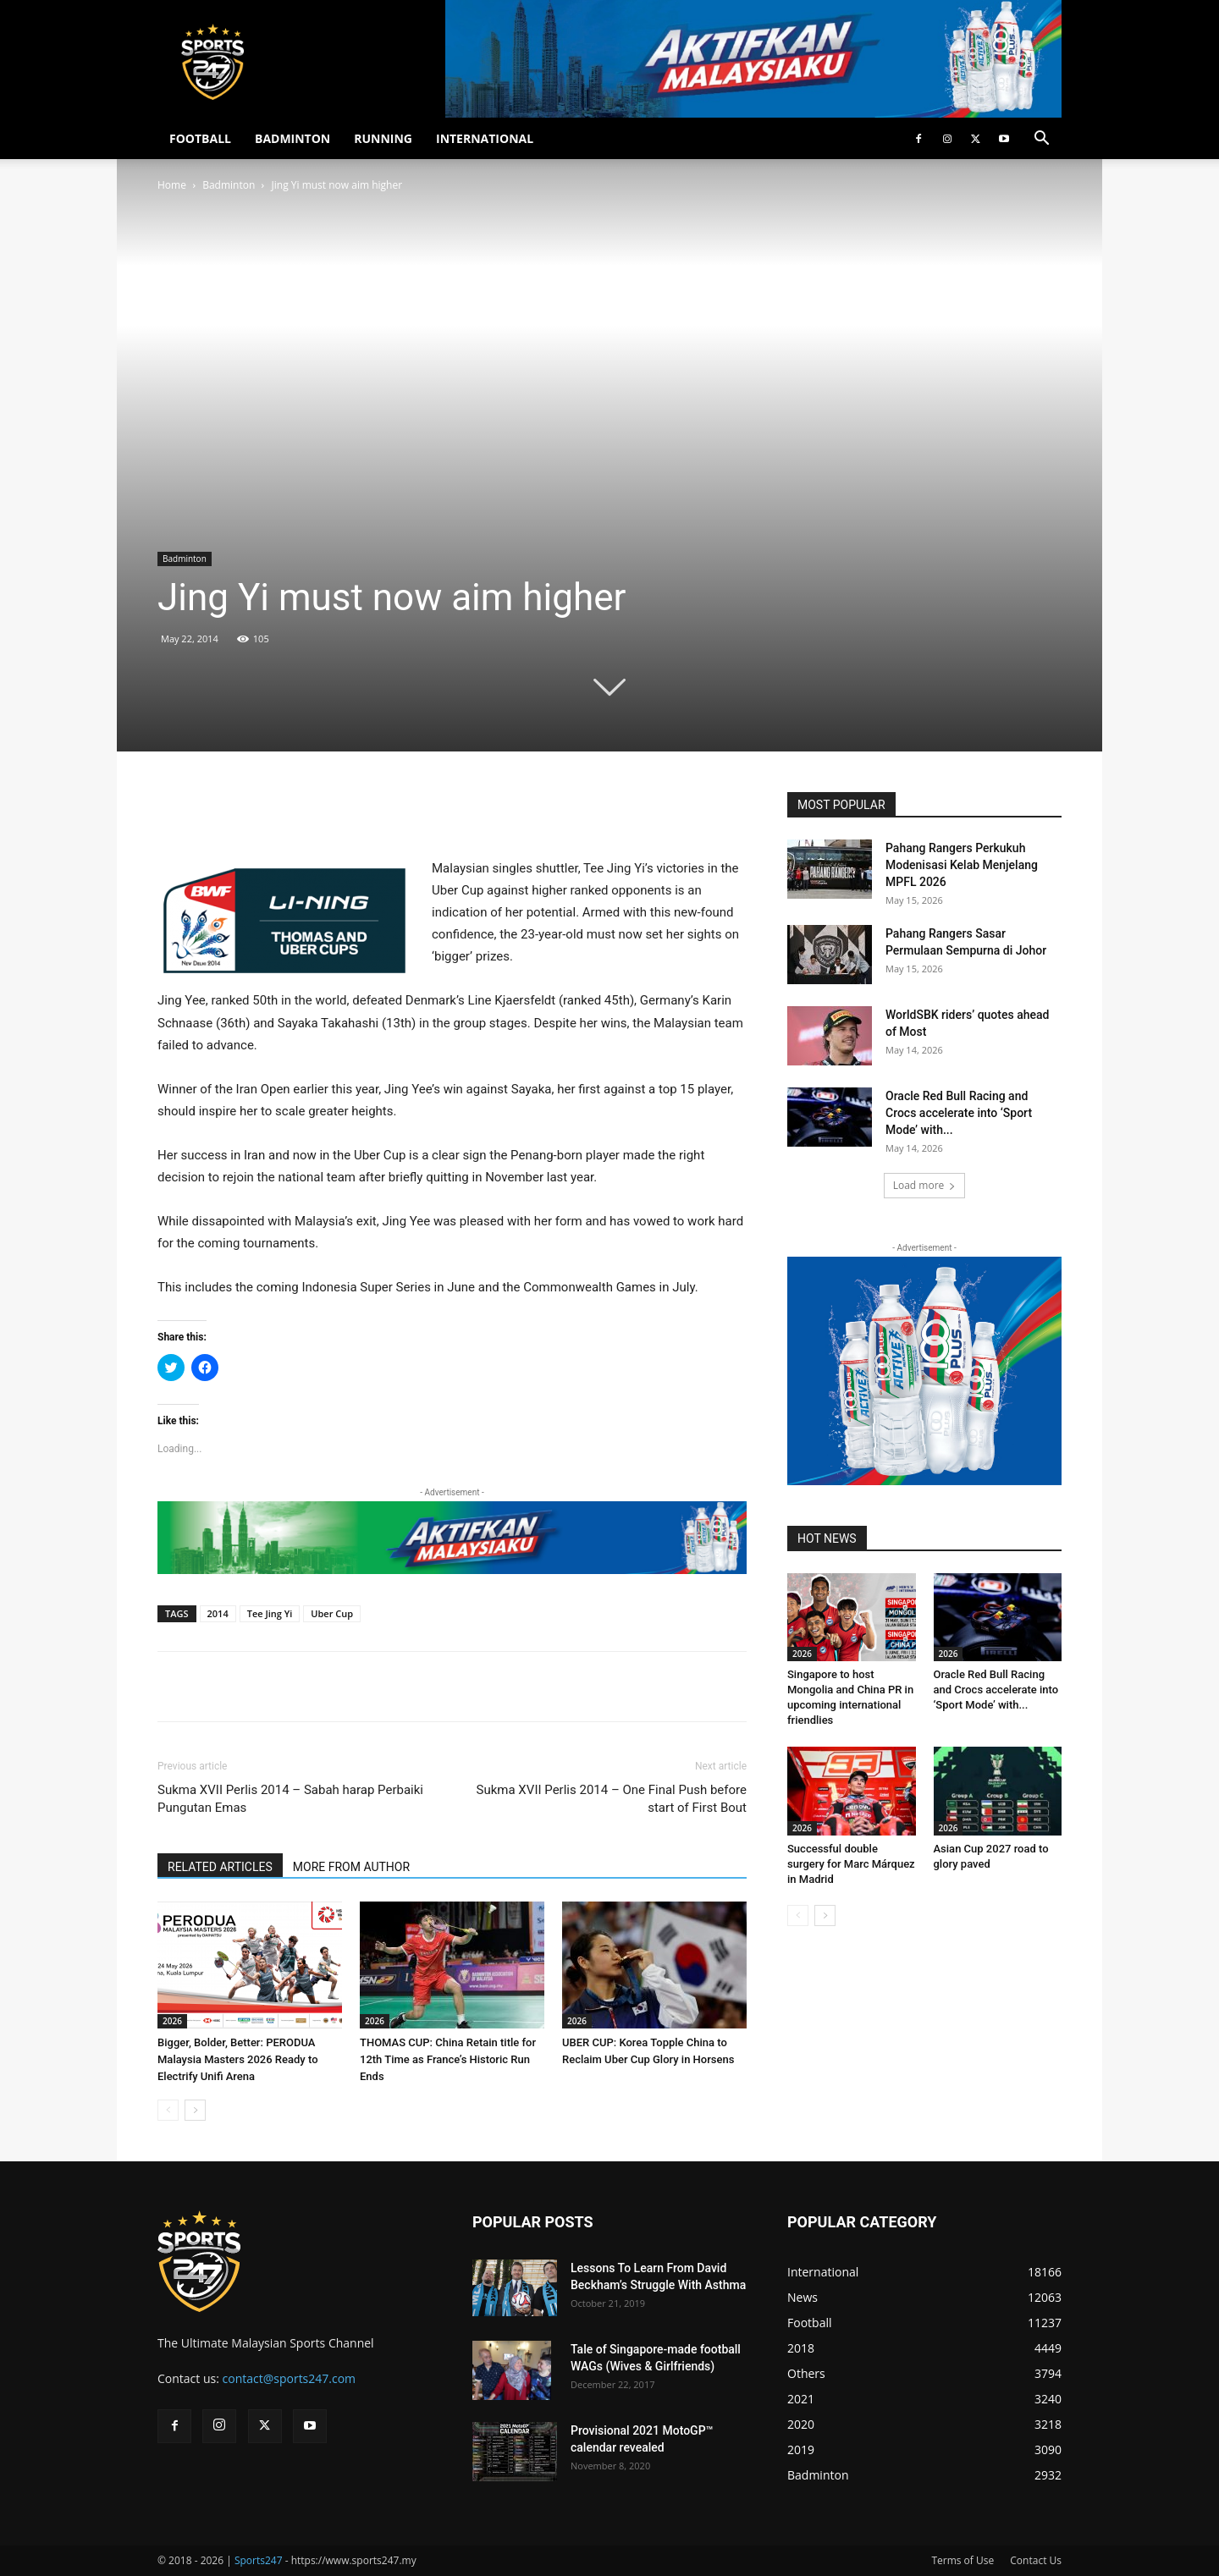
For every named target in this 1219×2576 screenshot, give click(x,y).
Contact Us (1036, 2560)
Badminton (228, 185)
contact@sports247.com (289, 2378)
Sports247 (258, 2560)
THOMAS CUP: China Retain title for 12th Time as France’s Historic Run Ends (448, 2059)
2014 (218, 1613)
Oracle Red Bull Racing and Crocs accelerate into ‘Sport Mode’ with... (958, 1113)
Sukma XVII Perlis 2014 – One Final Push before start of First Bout (612, 1798)
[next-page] (195, 2110)
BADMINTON (292, 138)
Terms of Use (962, 2560)
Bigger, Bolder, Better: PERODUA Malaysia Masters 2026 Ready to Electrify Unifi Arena (237, 2059)
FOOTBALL (200, 138)
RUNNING (383, 138)
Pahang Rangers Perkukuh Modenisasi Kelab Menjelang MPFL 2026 (961, 865)
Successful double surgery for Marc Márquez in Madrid (851, 1863)
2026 (172, 2021)
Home (171, 185)
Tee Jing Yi (270, 1613)
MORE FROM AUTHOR (351, 1867)
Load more (925, 1185)
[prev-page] (168, 2110)
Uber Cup (332, 1613)
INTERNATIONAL (484, 138)
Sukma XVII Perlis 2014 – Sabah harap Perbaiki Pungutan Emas (290, 1798)
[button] (1041, 140)
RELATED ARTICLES (220, 1867)
